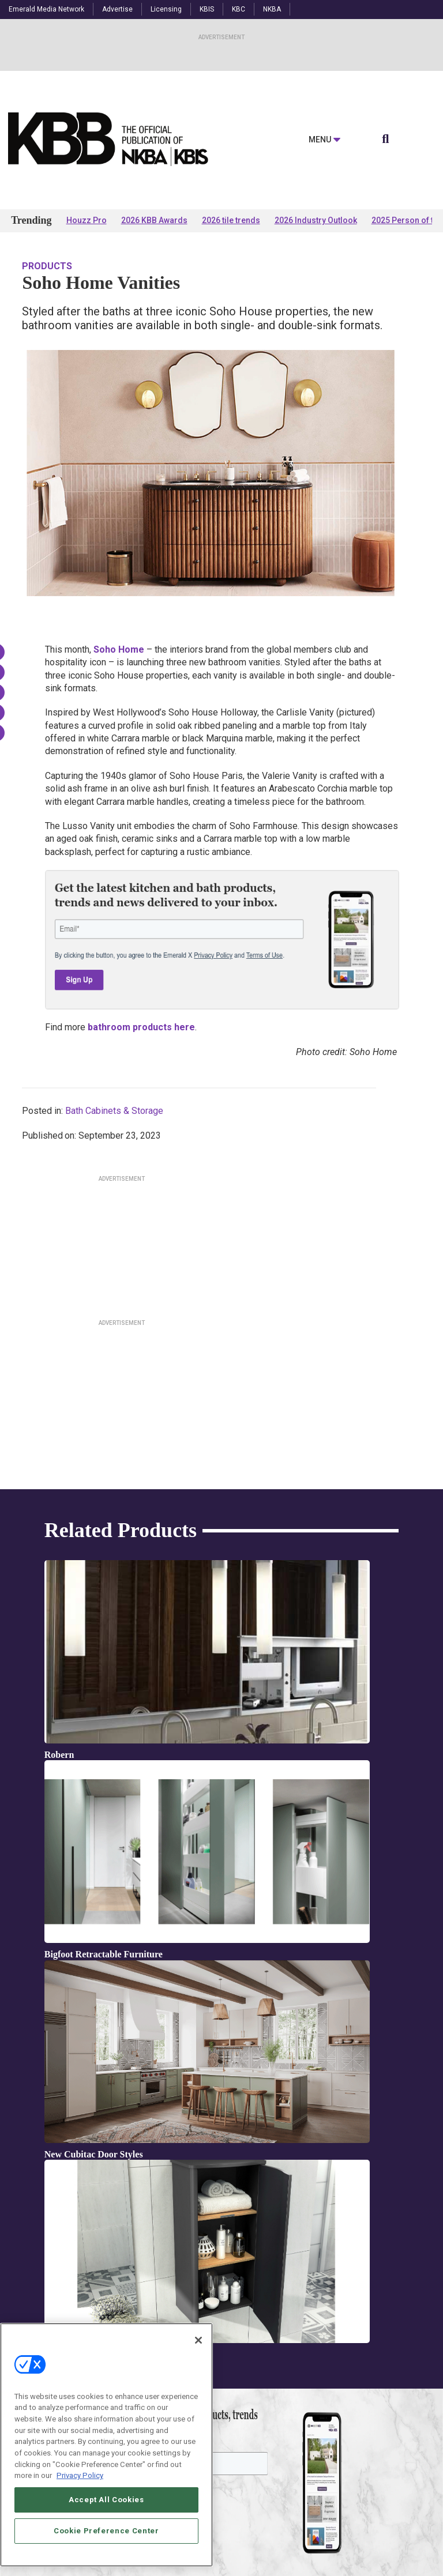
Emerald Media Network (46, 9)
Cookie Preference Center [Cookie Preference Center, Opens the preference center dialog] (106, 2530)
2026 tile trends (231, 220)
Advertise (117, 9)
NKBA (272, 9)
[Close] (198, 2340)
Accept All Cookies (106, 2499)
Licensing (166, 9)
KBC (238, 9)
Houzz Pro (86, 220)
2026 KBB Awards (154, 220)
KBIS (207, 9)
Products (47, 266)
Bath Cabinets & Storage (114, 1110)
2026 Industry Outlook (316, 220)
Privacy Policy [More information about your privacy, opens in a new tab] (80, 2475)
